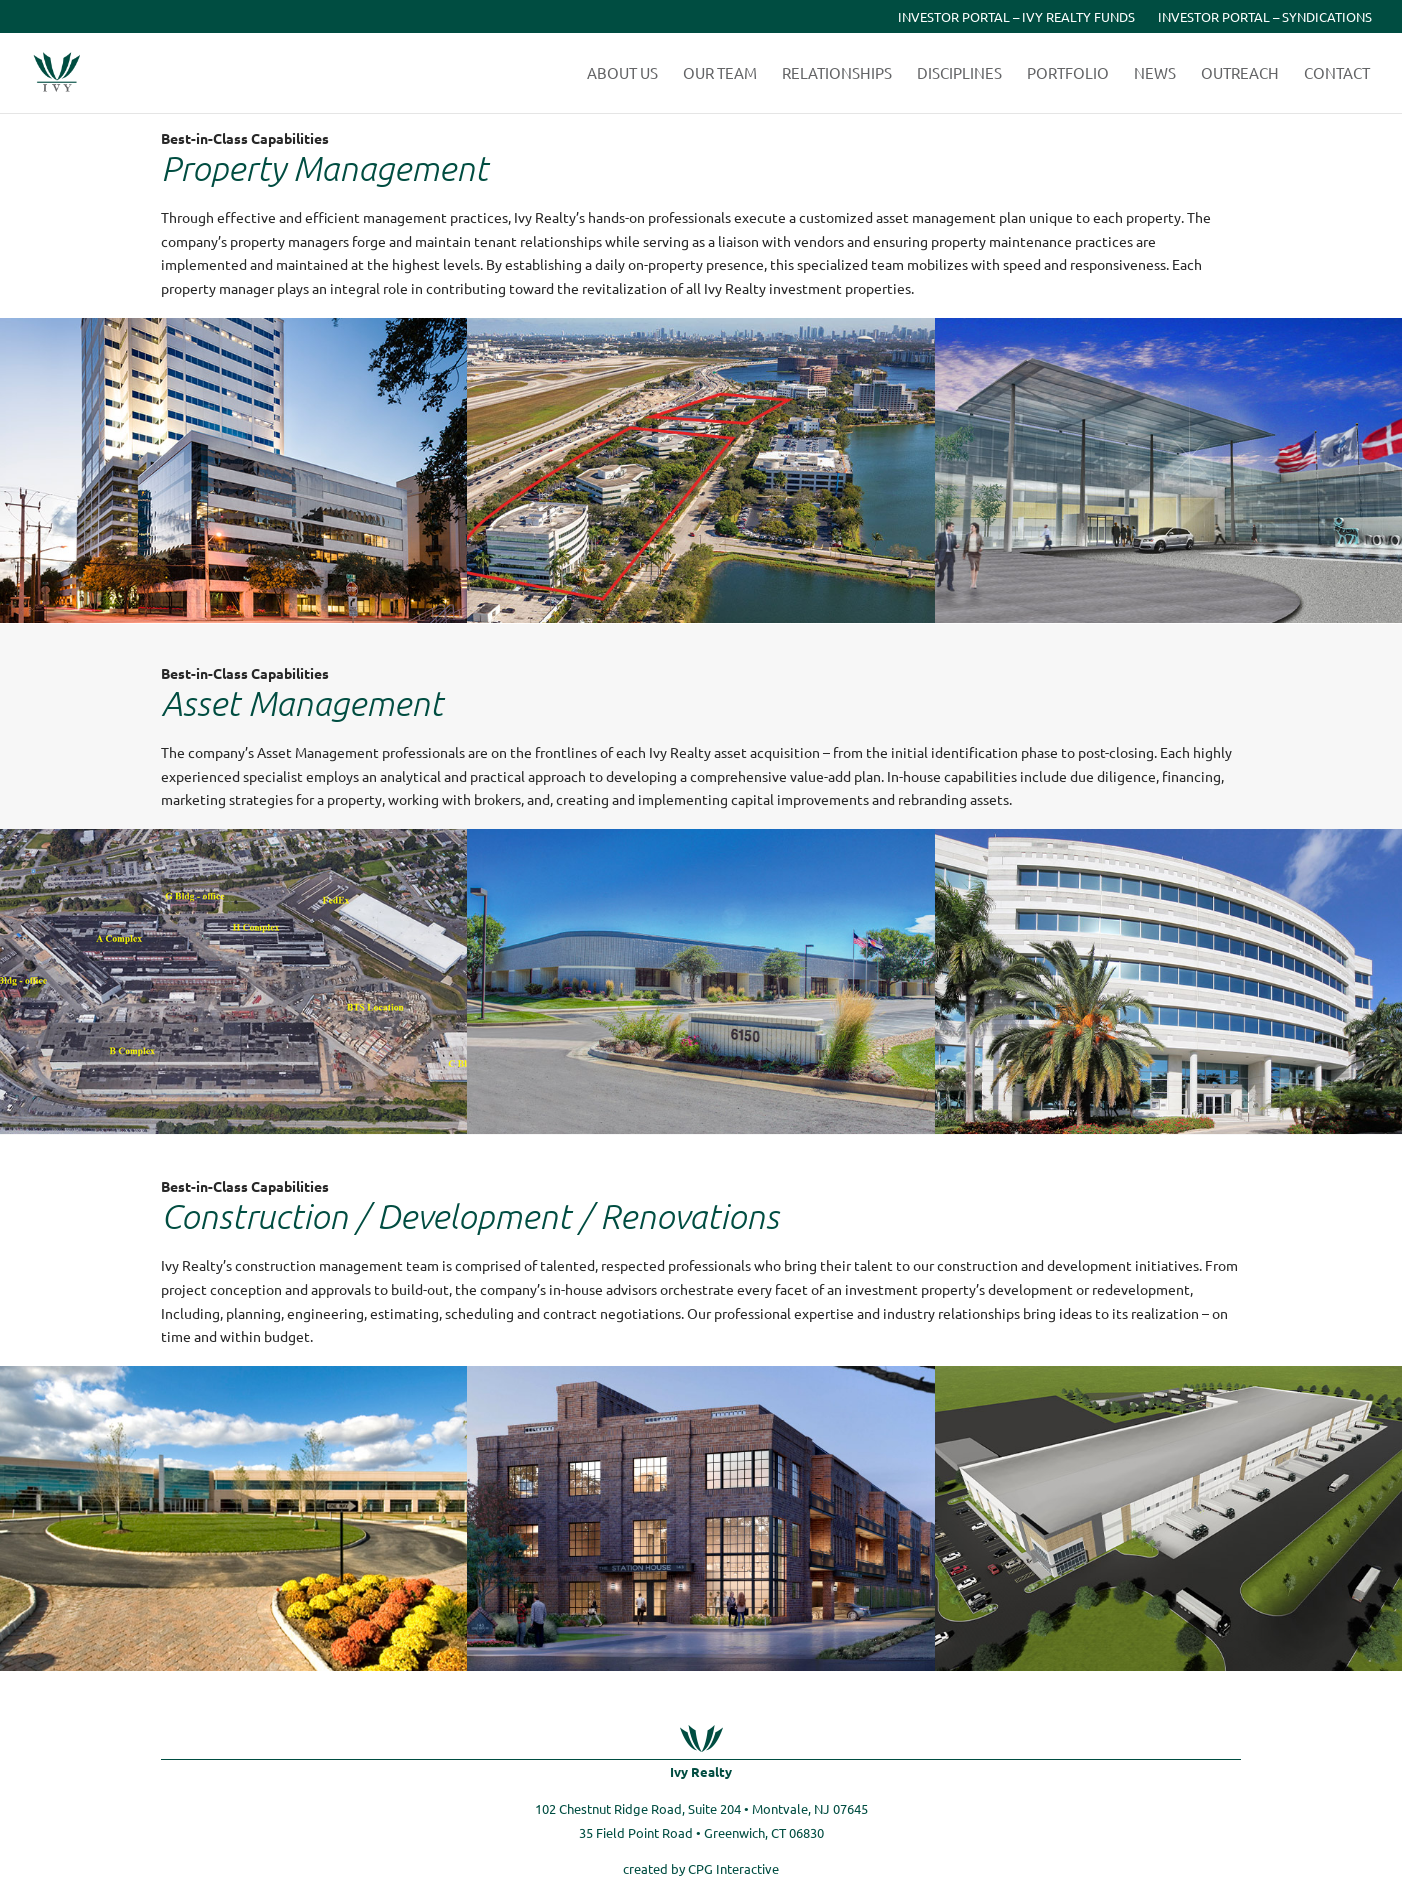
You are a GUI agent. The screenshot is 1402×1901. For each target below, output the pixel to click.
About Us (622, 74)
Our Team (720, 74)
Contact (1337, 74)
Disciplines (959, 74)
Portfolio (1068, 74)
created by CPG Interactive (701, 1868)
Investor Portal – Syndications (1265, 17)
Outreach (1240, 74)
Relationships (837, 74)
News (1155, 74)
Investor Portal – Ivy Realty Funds (1016, 17)
